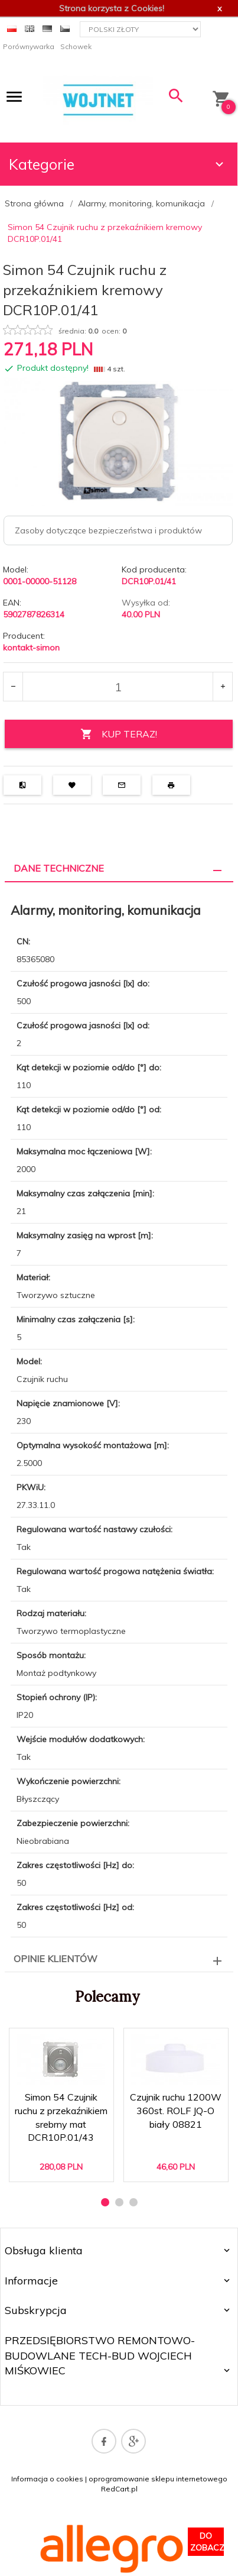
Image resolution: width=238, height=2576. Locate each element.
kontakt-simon (31, 647)
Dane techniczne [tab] (59, 868)
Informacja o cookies (47, 2478)
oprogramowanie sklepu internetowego (158, 2478)
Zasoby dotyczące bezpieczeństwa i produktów (108, 530)
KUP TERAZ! (118, 734)
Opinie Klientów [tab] (55, 1959)
